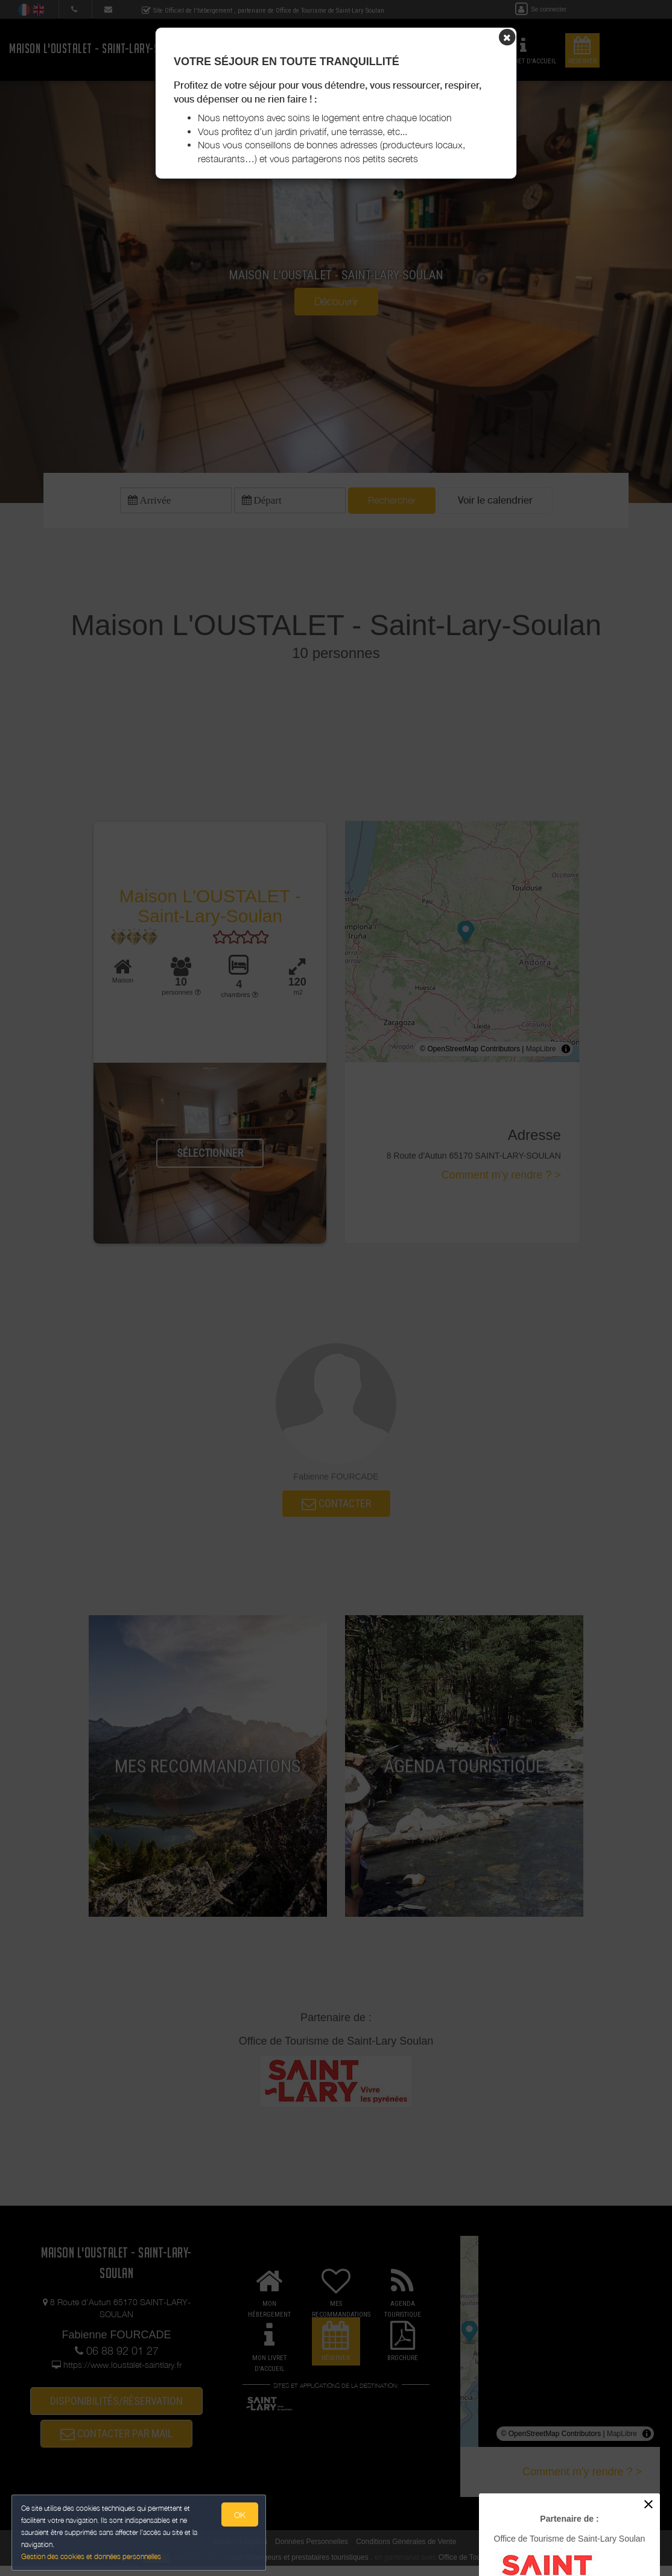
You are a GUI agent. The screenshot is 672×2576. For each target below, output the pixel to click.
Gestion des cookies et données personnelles (92, 2555)
